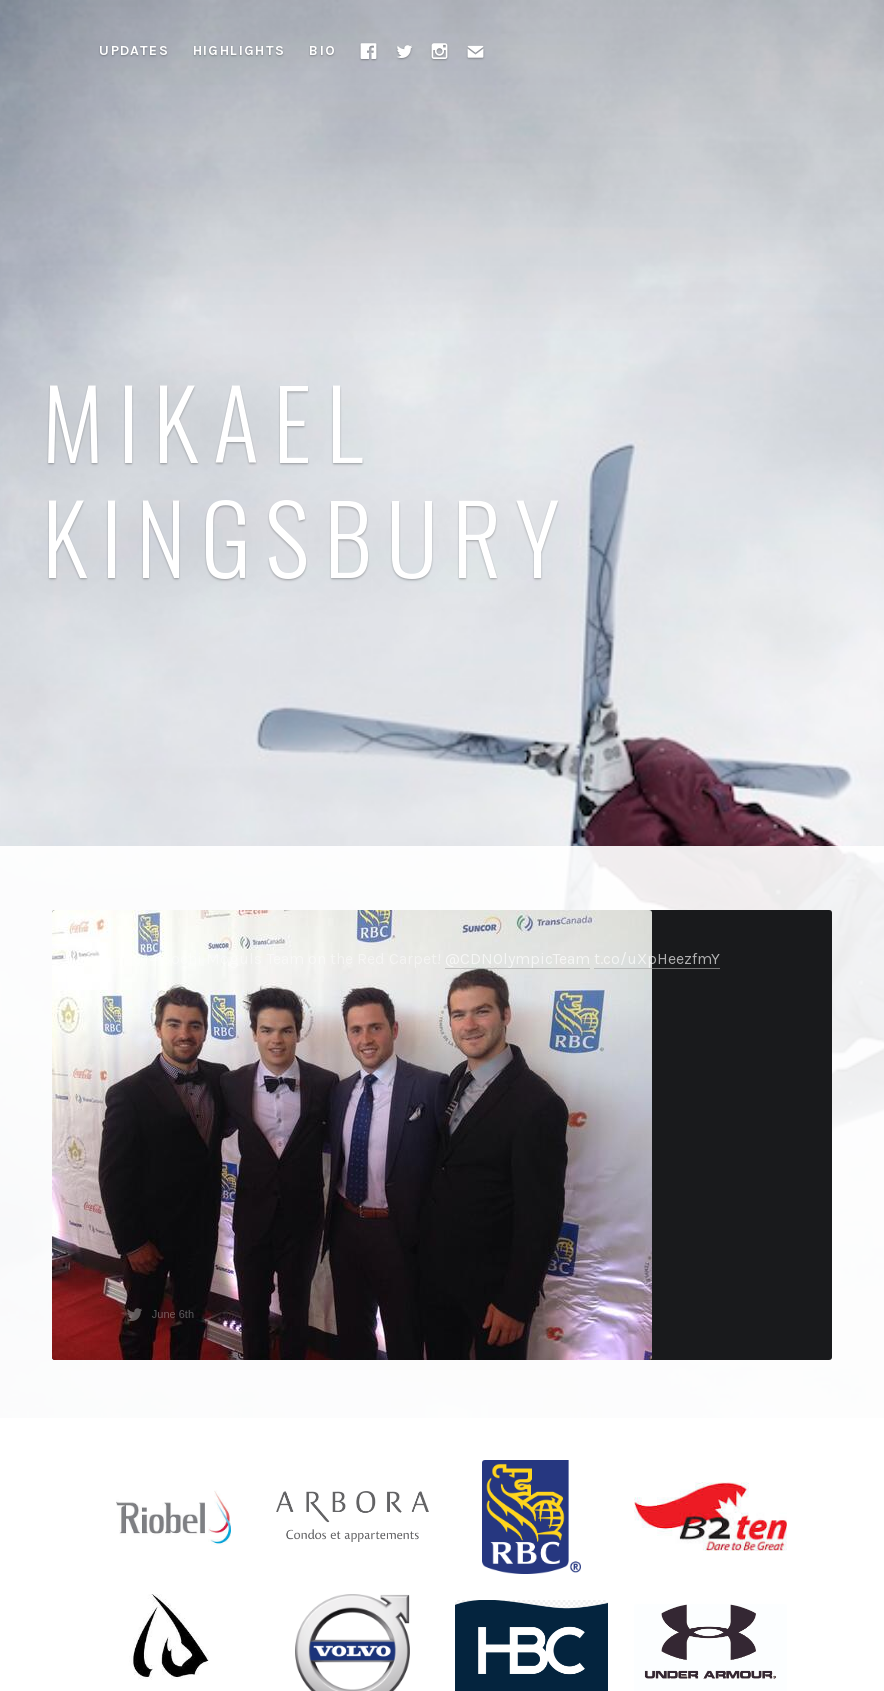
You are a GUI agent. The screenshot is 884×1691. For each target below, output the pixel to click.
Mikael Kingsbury (308, 477)
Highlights (239, 50)
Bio (322, 50)
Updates (134, 50)
